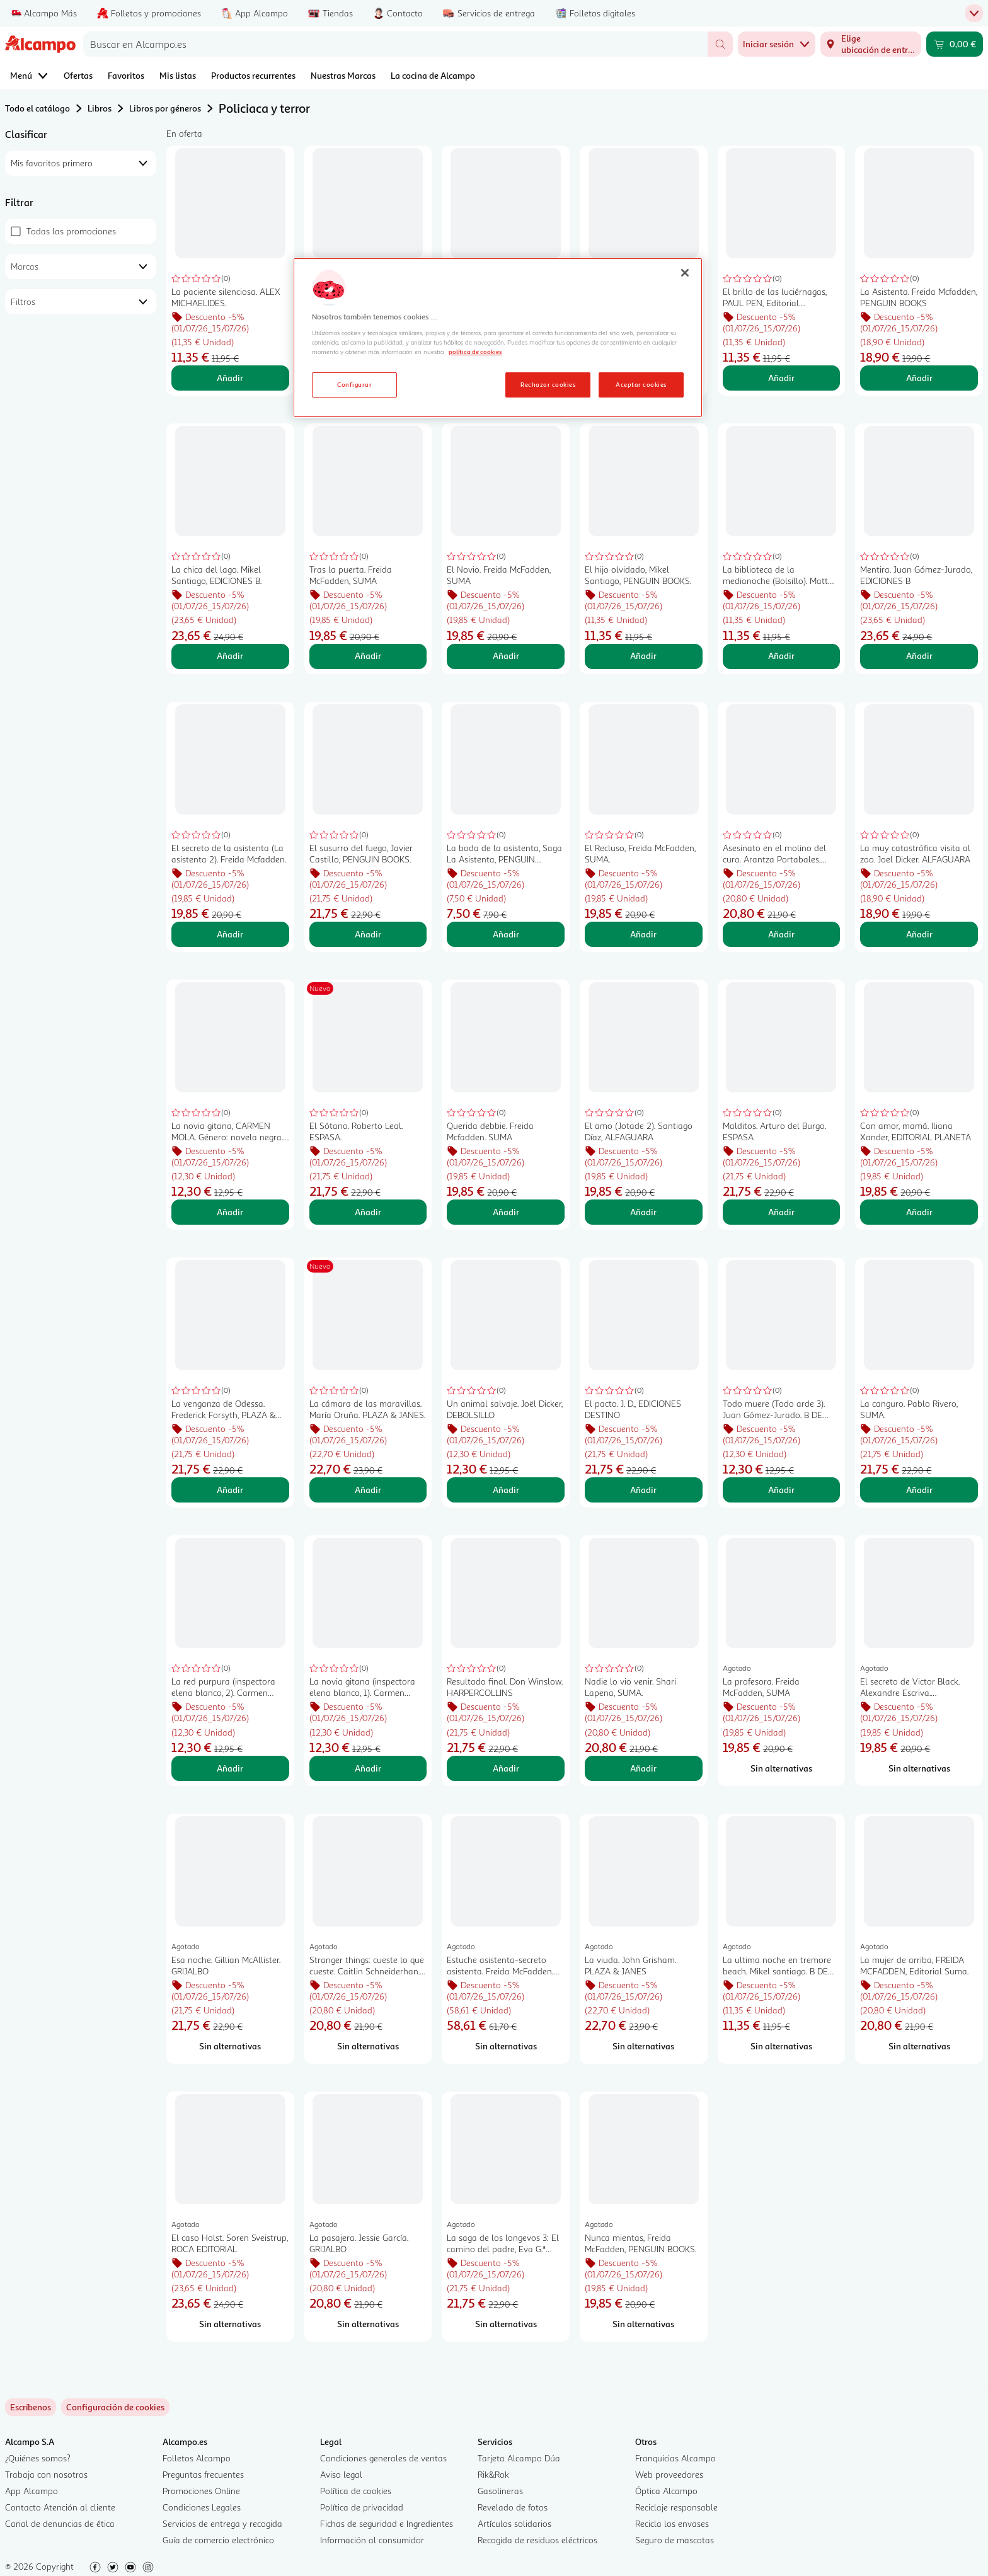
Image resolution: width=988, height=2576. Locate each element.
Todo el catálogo (37, 108)
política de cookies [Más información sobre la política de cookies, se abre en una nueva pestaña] (475, 351)
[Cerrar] (685, 273)
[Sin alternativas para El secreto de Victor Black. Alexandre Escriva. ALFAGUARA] (919, 1768)
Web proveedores (669, 2474)
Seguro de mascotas (674, 2539)
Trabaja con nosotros (46, 2474)
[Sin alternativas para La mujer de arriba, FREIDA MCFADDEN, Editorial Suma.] (919, 2046)
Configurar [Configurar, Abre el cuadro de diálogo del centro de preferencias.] (354, 384)
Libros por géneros (165, 108)
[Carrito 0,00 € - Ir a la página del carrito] (954, 44)
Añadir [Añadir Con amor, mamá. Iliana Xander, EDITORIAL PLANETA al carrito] (919, 1211)
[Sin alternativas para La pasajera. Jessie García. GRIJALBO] (368, 2324)
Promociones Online (201, 2490)
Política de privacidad (361, 2507)
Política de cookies (355, 2490)
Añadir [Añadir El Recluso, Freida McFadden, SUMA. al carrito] (643, 934)
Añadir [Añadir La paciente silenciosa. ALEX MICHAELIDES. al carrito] (230, 377)
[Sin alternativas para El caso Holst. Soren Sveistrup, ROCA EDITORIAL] (230, 2324)
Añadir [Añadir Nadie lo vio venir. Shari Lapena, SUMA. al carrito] (643, 1768)
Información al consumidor (372, 2539)
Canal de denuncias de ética (60, 2523)
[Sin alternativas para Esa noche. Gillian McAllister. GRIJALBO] (230, 2046)
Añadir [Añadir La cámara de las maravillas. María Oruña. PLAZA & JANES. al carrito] (368, 1489)
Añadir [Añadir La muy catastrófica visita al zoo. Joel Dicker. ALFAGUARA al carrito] (919, 934)
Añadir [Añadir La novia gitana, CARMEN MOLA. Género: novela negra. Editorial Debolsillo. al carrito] (230, 1211)
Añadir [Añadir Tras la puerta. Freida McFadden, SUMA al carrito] (368, 655)
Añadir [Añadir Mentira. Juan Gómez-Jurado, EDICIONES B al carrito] (919, 655)
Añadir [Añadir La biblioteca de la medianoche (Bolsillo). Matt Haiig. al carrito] (781, 655)
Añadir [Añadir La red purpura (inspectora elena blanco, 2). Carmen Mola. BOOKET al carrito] (230, 1768)
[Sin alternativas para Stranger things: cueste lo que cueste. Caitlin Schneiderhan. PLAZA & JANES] (368, 2046)
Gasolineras (500, 2490)
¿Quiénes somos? (38, 2458)
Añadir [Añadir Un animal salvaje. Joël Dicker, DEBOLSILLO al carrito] (506, 1489)
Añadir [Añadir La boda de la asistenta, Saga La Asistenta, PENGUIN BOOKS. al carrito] (506, 934)
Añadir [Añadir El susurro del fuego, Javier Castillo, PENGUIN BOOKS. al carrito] (368, 934)
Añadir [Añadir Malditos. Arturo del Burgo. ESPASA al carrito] (781, 1211)
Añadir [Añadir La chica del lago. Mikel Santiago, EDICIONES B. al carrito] (230, 655)
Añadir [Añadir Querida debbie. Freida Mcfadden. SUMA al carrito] (506, 1211)
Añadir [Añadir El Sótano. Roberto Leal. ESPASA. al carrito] (368, 1211)
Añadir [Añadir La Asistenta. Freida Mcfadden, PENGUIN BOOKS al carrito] (919, 377)
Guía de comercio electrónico (218, 2539)
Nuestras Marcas (343, 75)
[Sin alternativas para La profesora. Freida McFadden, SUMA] (782, 1768)
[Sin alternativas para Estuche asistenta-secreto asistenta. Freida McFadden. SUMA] (506, 2046)
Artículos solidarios (514, 2523)
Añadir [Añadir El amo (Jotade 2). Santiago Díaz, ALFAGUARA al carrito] (643, 1211)
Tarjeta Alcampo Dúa (519, 2458)
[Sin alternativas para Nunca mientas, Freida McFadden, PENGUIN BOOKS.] (644, 2324)
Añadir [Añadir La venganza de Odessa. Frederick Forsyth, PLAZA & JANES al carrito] (230, 1489)
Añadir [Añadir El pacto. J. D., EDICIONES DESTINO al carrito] (643, 1489)
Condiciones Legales (202, 2507)
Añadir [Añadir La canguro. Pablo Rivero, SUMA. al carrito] (919, 1489)
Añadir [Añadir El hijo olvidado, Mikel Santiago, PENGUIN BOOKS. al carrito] (643, 655)
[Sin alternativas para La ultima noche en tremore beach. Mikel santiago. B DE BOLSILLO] (782, 2046)
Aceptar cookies (641, 384)
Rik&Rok (493, 2474)
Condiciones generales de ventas (383, 2458)
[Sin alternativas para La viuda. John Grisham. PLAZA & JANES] (644, 2046)
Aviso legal (341, 2474)
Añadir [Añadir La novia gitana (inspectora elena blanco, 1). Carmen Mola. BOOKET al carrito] (368, 1768)
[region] (498, 338)
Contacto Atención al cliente (60, 2507)
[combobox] (395, 44)
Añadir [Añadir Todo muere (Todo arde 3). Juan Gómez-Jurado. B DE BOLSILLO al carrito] (781, 1489)
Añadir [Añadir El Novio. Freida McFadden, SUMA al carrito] (506, 655)
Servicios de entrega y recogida (222, 2523)
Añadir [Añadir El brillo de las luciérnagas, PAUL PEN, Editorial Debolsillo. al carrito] (781, 377)
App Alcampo (31, 2490)
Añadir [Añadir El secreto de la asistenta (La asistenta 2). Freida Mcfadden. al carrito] (230, 934)
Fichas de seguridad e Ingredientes (386, 2523)
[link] (115, 2407)
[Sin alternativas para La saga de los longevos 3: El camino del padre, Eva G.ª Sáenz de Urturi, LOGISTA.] (506, 2324)
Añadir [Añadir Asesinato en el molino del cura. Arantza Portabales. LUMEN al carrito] (781, 934)
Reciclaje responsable (676, 2507)
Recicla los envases (672, 2523)
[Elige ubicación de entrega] (870, 44)
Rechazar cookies (547, 384)
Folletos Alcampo (197, 2458)
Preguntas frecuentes (203, 2474)
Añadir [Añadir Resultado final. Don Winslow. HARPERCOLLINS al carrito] (506, 1768)
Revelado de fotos (513, 2507)
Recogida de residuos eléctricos (537, 2539)
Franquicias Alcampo (675, 2458)
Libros (100, 108)
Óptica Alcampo (666, 2490)
